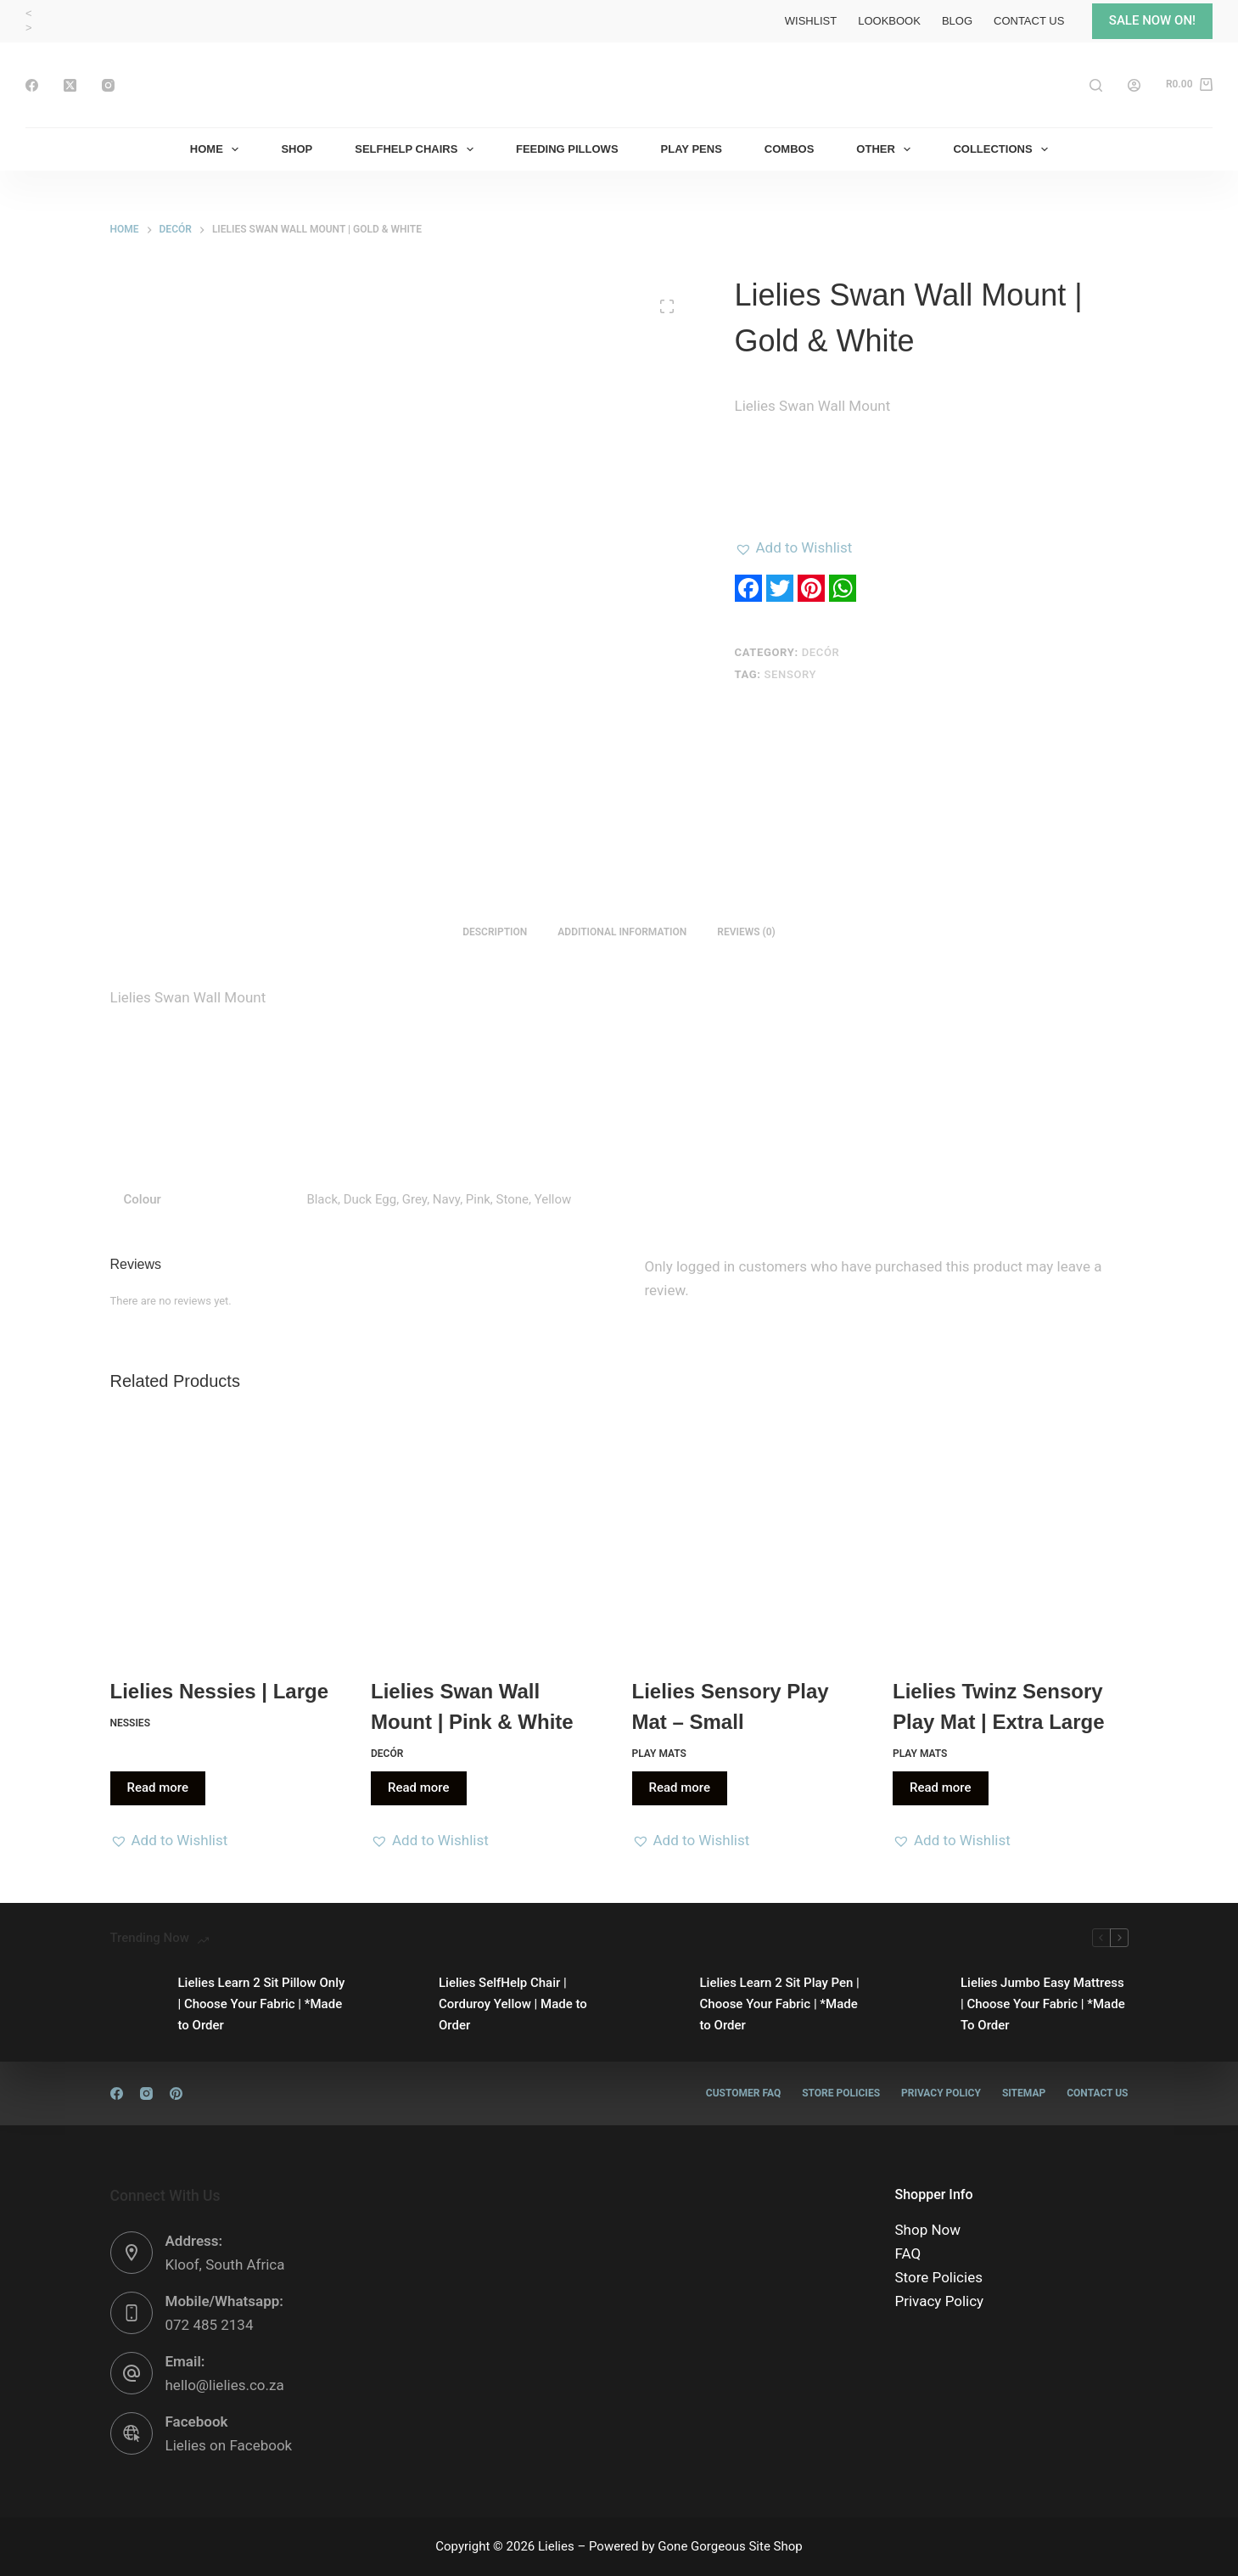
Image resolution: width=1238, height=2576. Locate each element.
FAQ (908, 2253)
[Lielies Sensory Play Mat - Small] (750, 1537)
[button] (794, 547)
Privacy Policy (941, 2093)
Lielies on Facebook (229, 2445)
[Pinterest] (176, 2093)
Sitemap (1023, 2093)
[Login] (1134, 85)
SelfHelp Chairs (417, 149)
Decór (821, 652)
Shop (296, 149)
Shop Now (928, 2229)
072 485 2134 (209, 2324)
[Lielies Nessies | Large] (228, 1537)
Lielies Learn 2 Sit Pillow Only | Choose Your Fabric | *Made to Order (261, 2004)
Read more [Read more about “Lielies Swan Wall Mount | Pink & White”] (419, 1787)
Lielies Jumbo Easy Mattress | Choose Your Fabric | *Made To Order (1043, 2004)
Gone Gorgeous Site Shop (730, 2546)
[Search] (1096, 85)
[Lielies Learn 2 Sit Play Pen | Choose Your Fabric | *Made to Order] (657, 2003)
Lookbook (889, 20)
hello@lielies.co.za (224, 2385)
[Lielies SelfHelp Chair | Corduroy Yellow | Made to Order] (396, 2003)
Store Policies (841, 2093)
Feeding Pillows (567, 149)
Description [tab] (494, 932)
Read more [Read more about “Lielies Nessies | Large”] (158, 1787)
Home (218, 149)
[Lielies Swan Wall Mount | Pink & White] (489, 1537)
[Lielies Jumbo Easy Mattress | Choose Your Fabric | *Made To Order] (918, 2003)
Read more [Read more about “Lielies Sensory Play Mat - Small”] (680, 1787)
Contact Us (1029, 20)
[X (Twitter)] (70, 85)
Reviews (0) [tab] (746, 932)
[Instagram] (108, 85)
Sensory (791, 674)
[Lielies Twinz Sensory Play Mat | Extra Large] (1011, 1537)
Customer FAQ (743, 2093)
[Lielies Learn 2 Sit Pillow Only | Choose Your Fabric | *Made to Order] (135, 2003)
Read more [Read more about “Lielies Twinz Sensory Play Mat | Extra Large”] (941, 1787)
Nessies (130, 1723)
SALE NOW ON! (1152, 20)
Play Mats (659, 1753)
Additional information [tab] (621, 932)
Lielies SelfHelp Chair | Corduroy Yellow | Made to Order (513, 2004)
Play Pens (691, 149)
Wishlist (811, 20)
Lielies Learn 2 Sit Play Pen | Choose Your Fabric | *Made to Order (780, 2004)
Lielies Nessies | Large (219, 1691)
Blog (957, 20)
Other (886, 149)
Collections (1004, 149)
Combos (790, 149)
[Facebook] (31, 85)
